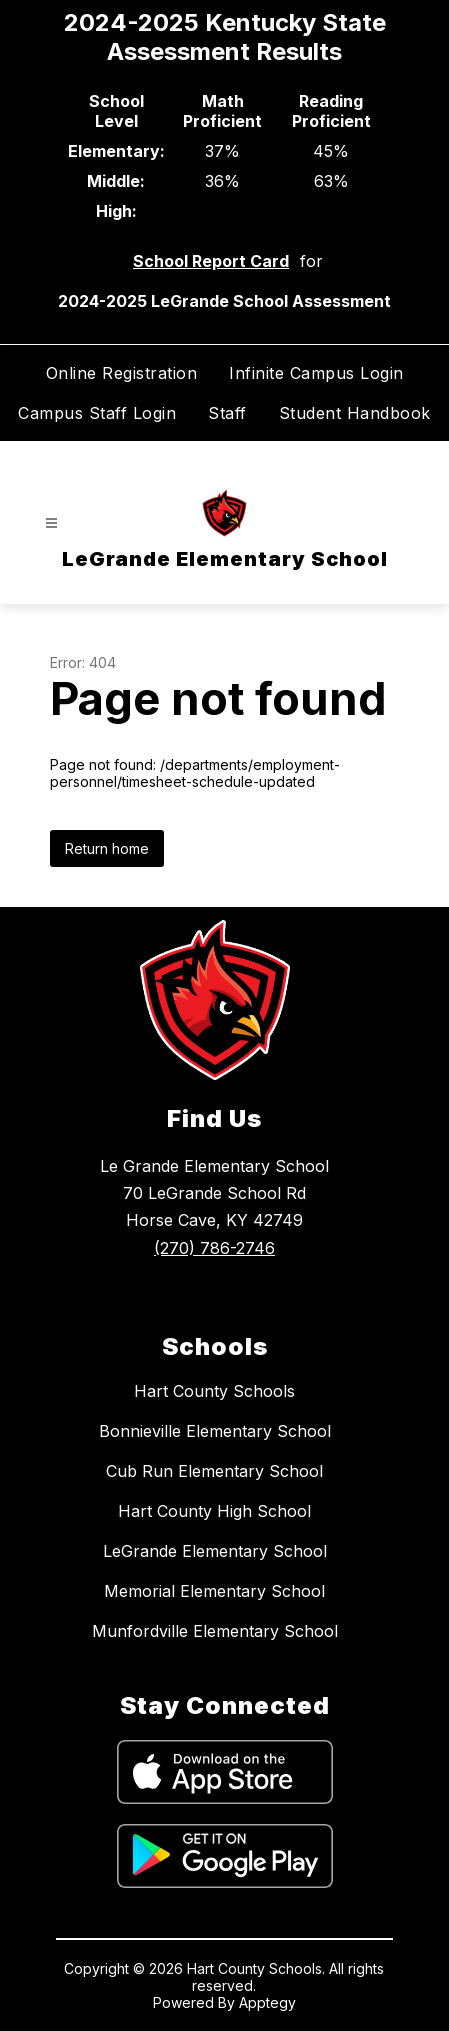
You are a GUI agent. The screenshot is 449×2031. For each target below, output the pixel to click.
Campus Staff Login (97, 413)
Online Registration (122, 373)
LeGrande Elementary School (215, 1551)
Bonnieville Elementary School (215, 1431)
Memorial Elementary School (214, 1591)
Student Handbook (355, 413)
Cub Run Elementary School (214, 1471)
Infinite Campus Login (316, 373)
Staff (227, 413)
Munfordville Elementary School (215, 1631)
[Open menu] (51, 523)
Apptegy (267, 2002)
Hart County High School (214, 1511)
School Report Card (211, 261)
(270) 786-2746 (214, 1248)
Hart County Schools (214, 1391)
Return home (107, 848)
